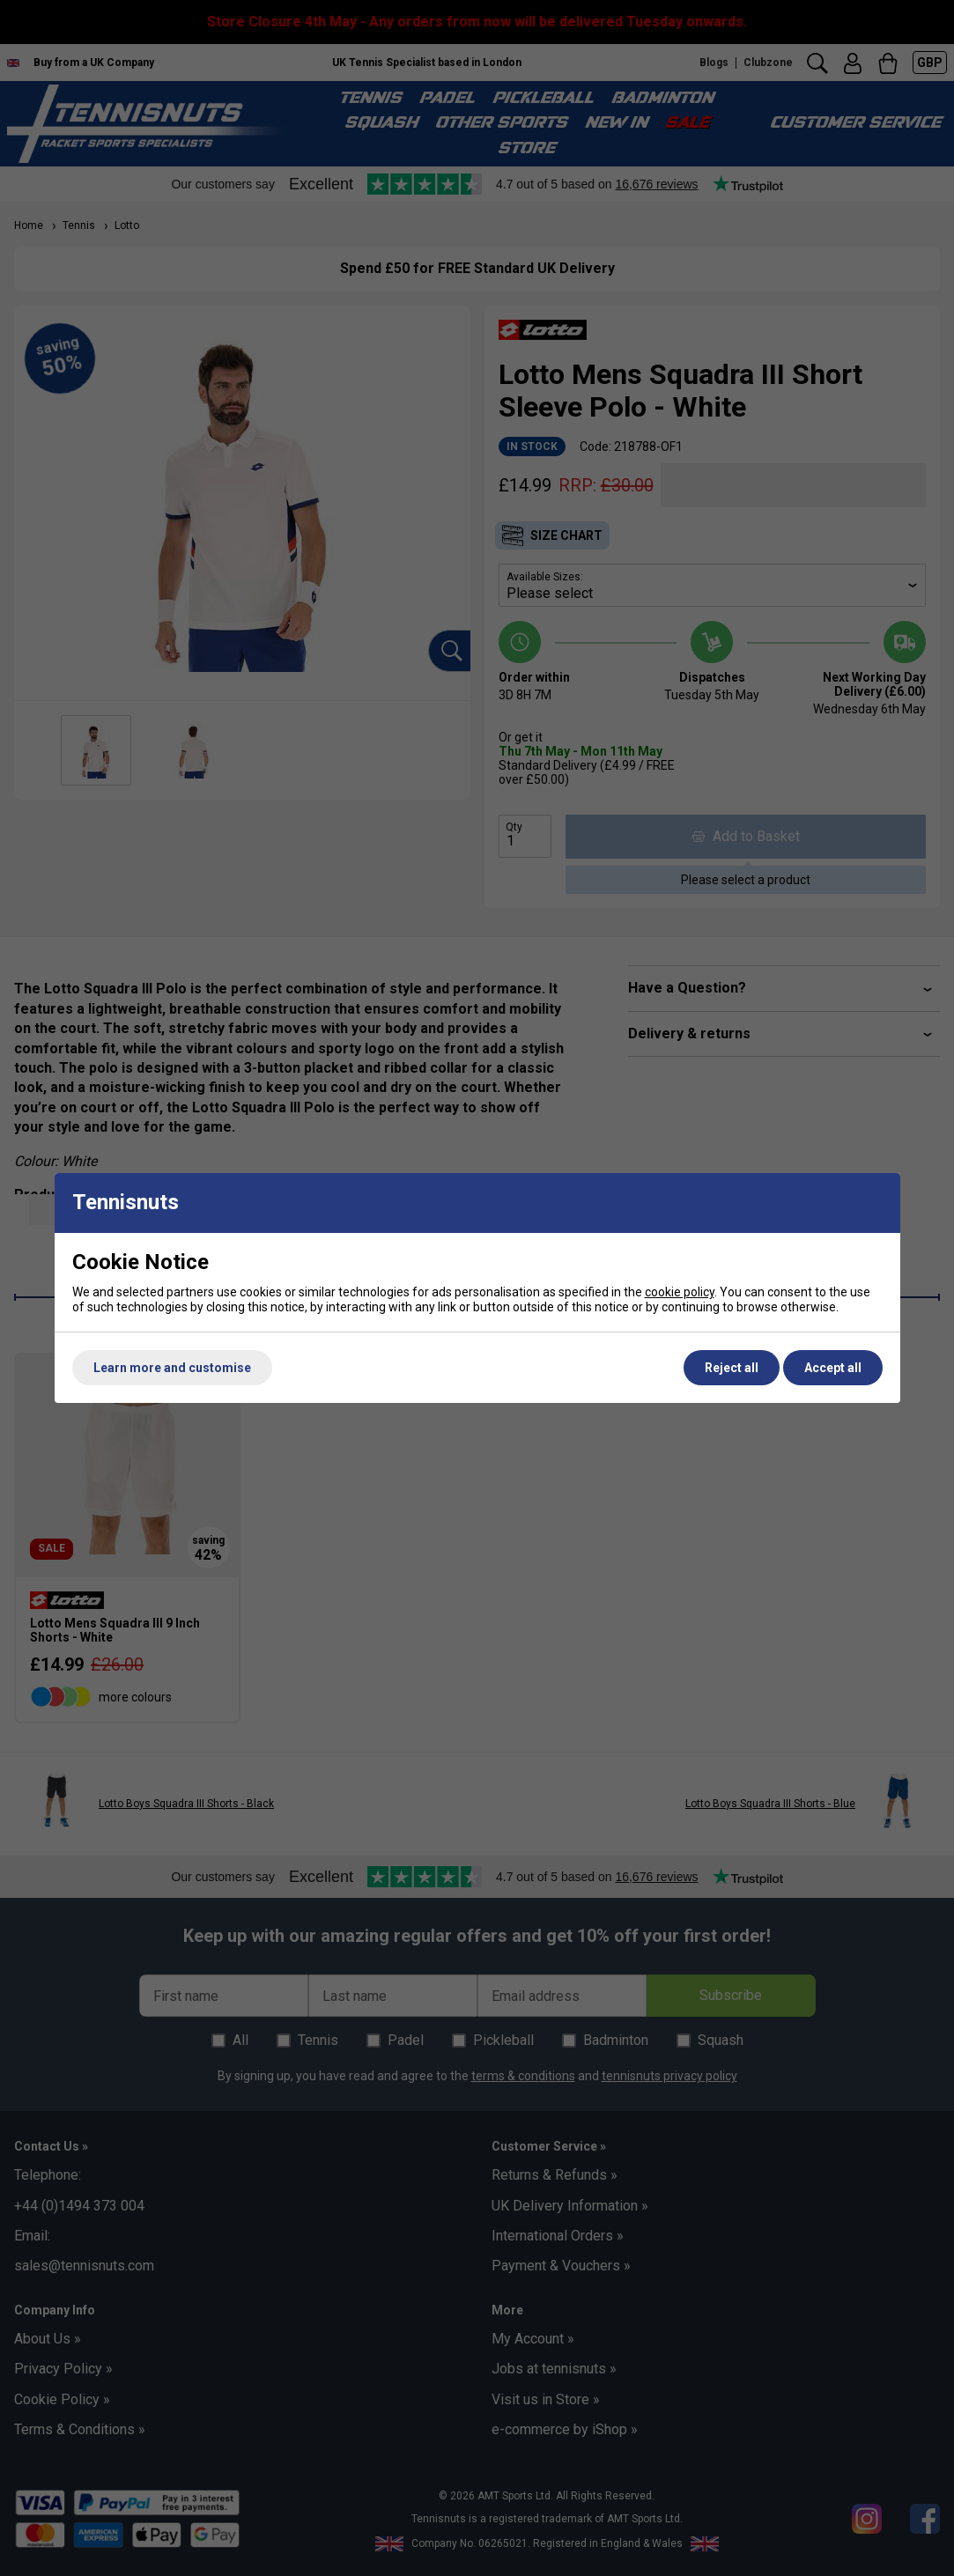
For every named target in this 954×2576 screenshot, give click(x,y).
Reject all (731, 1368)
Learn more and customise (172, 1368)
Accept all (833, 1368)
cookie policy (679, 1292)
